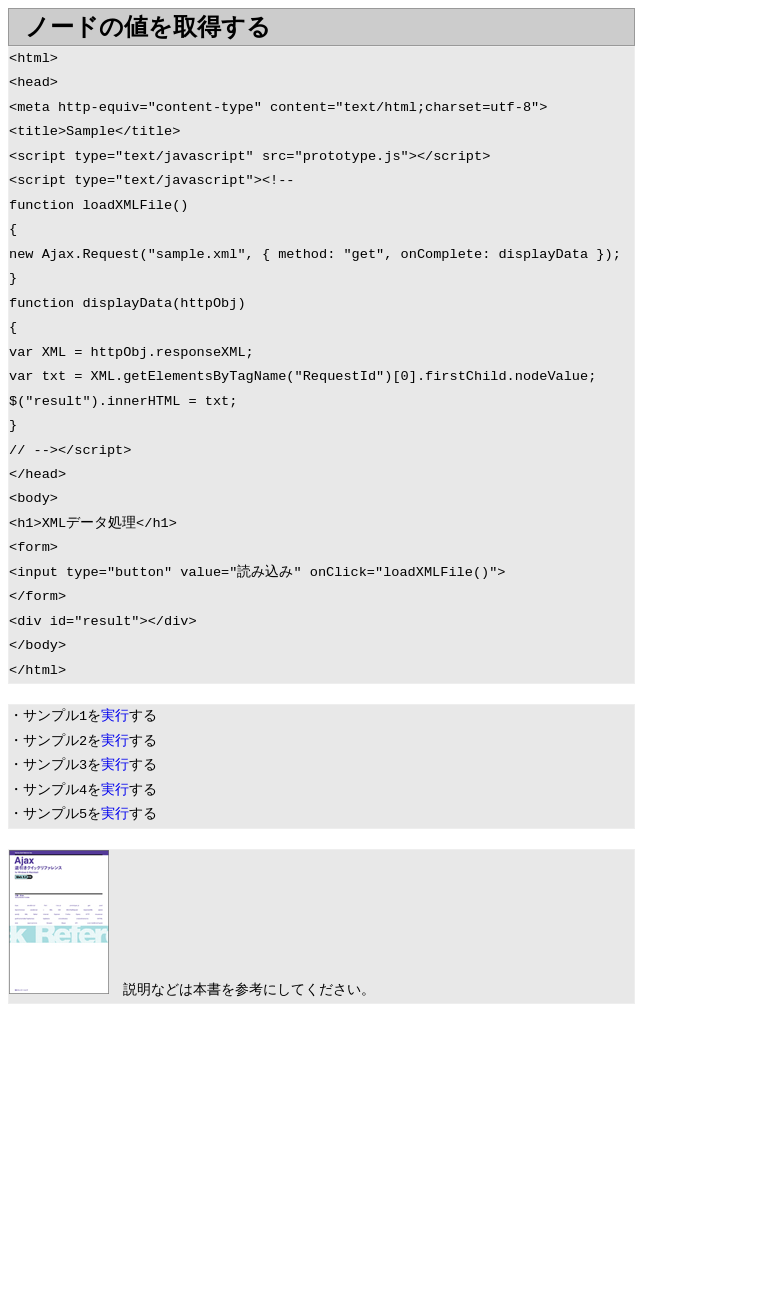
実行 (115, 716)
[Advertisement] (176, 1164)
